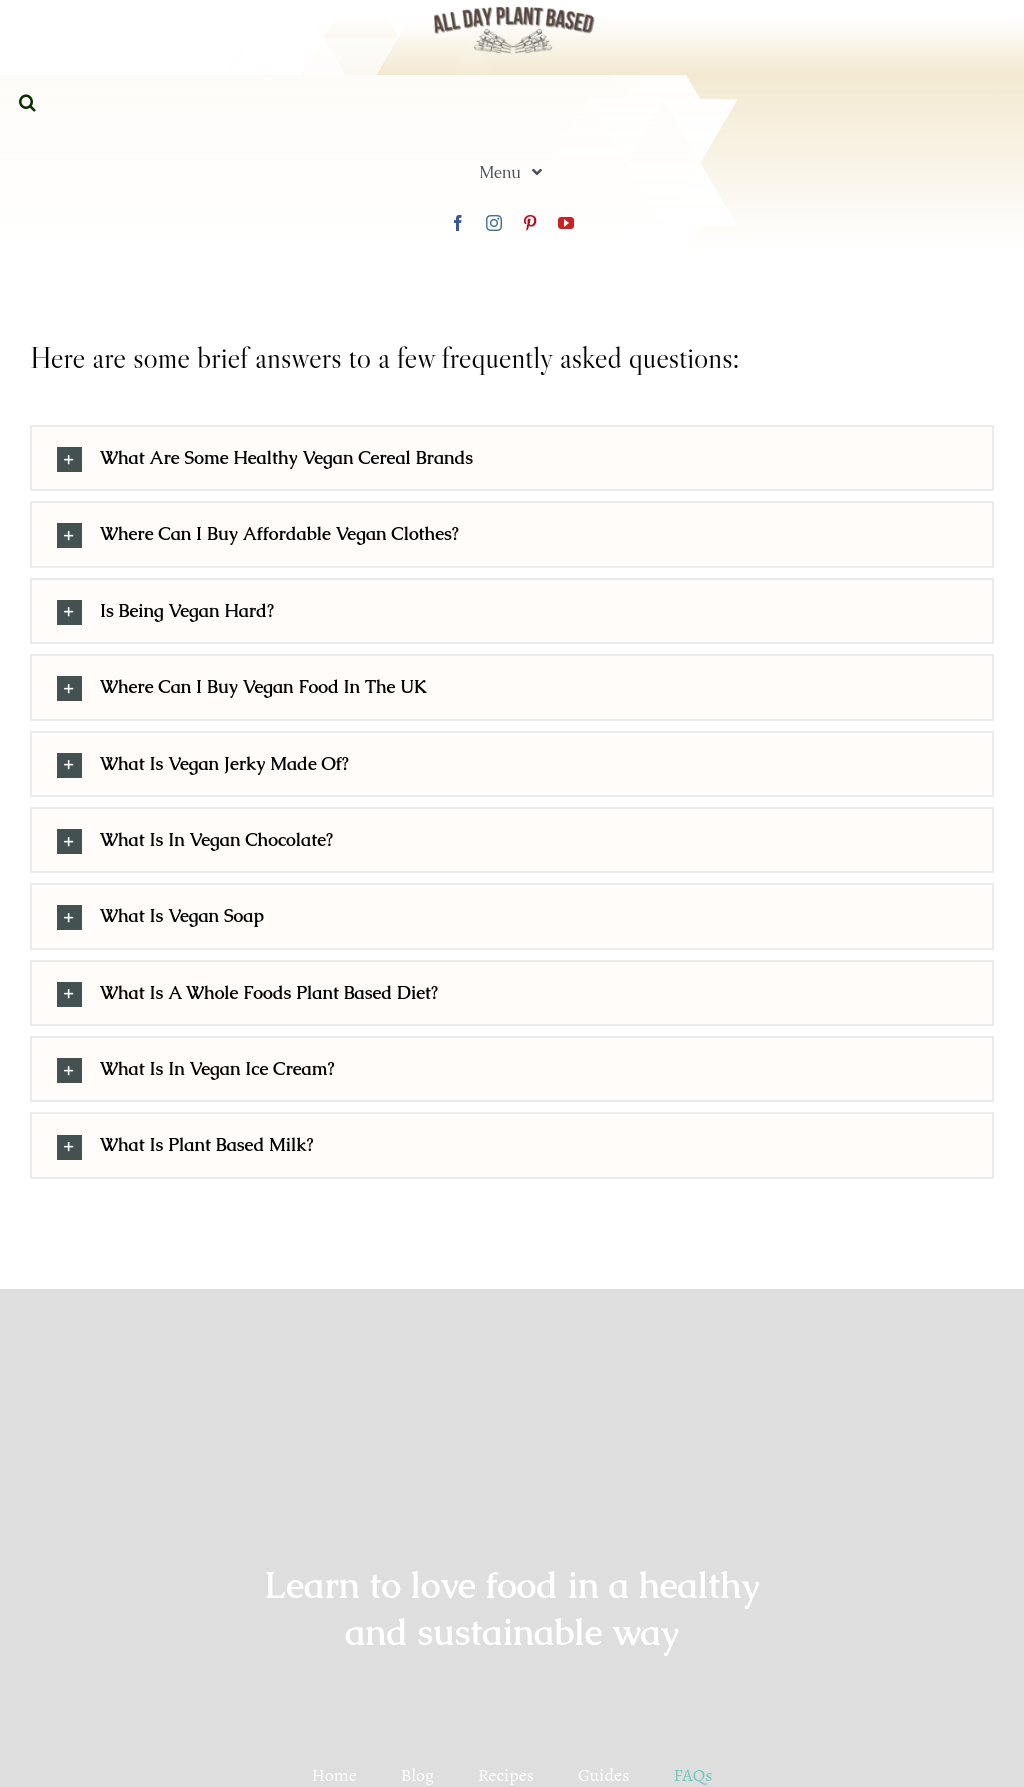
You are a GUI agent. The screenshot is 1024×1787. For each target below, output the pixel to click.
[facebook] (458, 223)
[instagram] (494, 223)
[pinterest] (530, 223)
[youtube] (566, 223)
